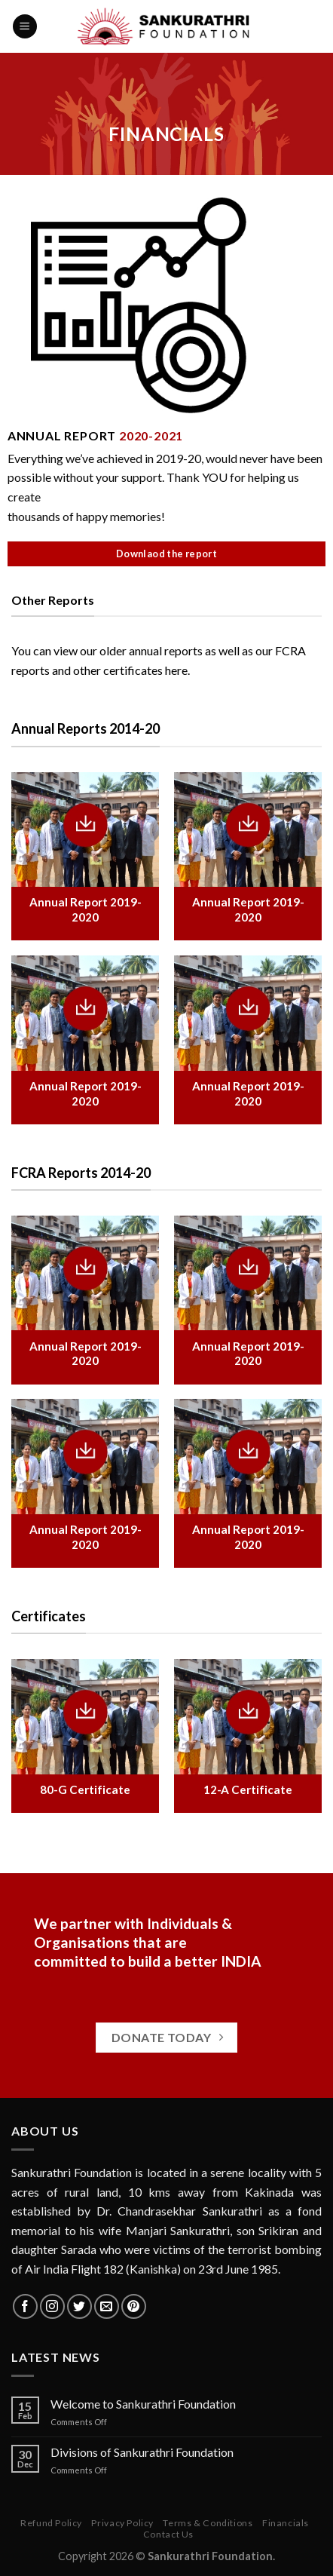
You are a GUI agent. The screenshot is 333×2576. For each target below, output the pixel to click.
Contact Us (168, 2534)
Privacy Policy (122, 2522)
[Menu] (25, 26)
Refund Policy (51, 2522)
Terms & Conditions (207, 2522)
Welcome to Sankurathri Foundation (143, 2404)
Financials (285, 2522)
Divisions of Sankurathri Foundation (142, 2452)
